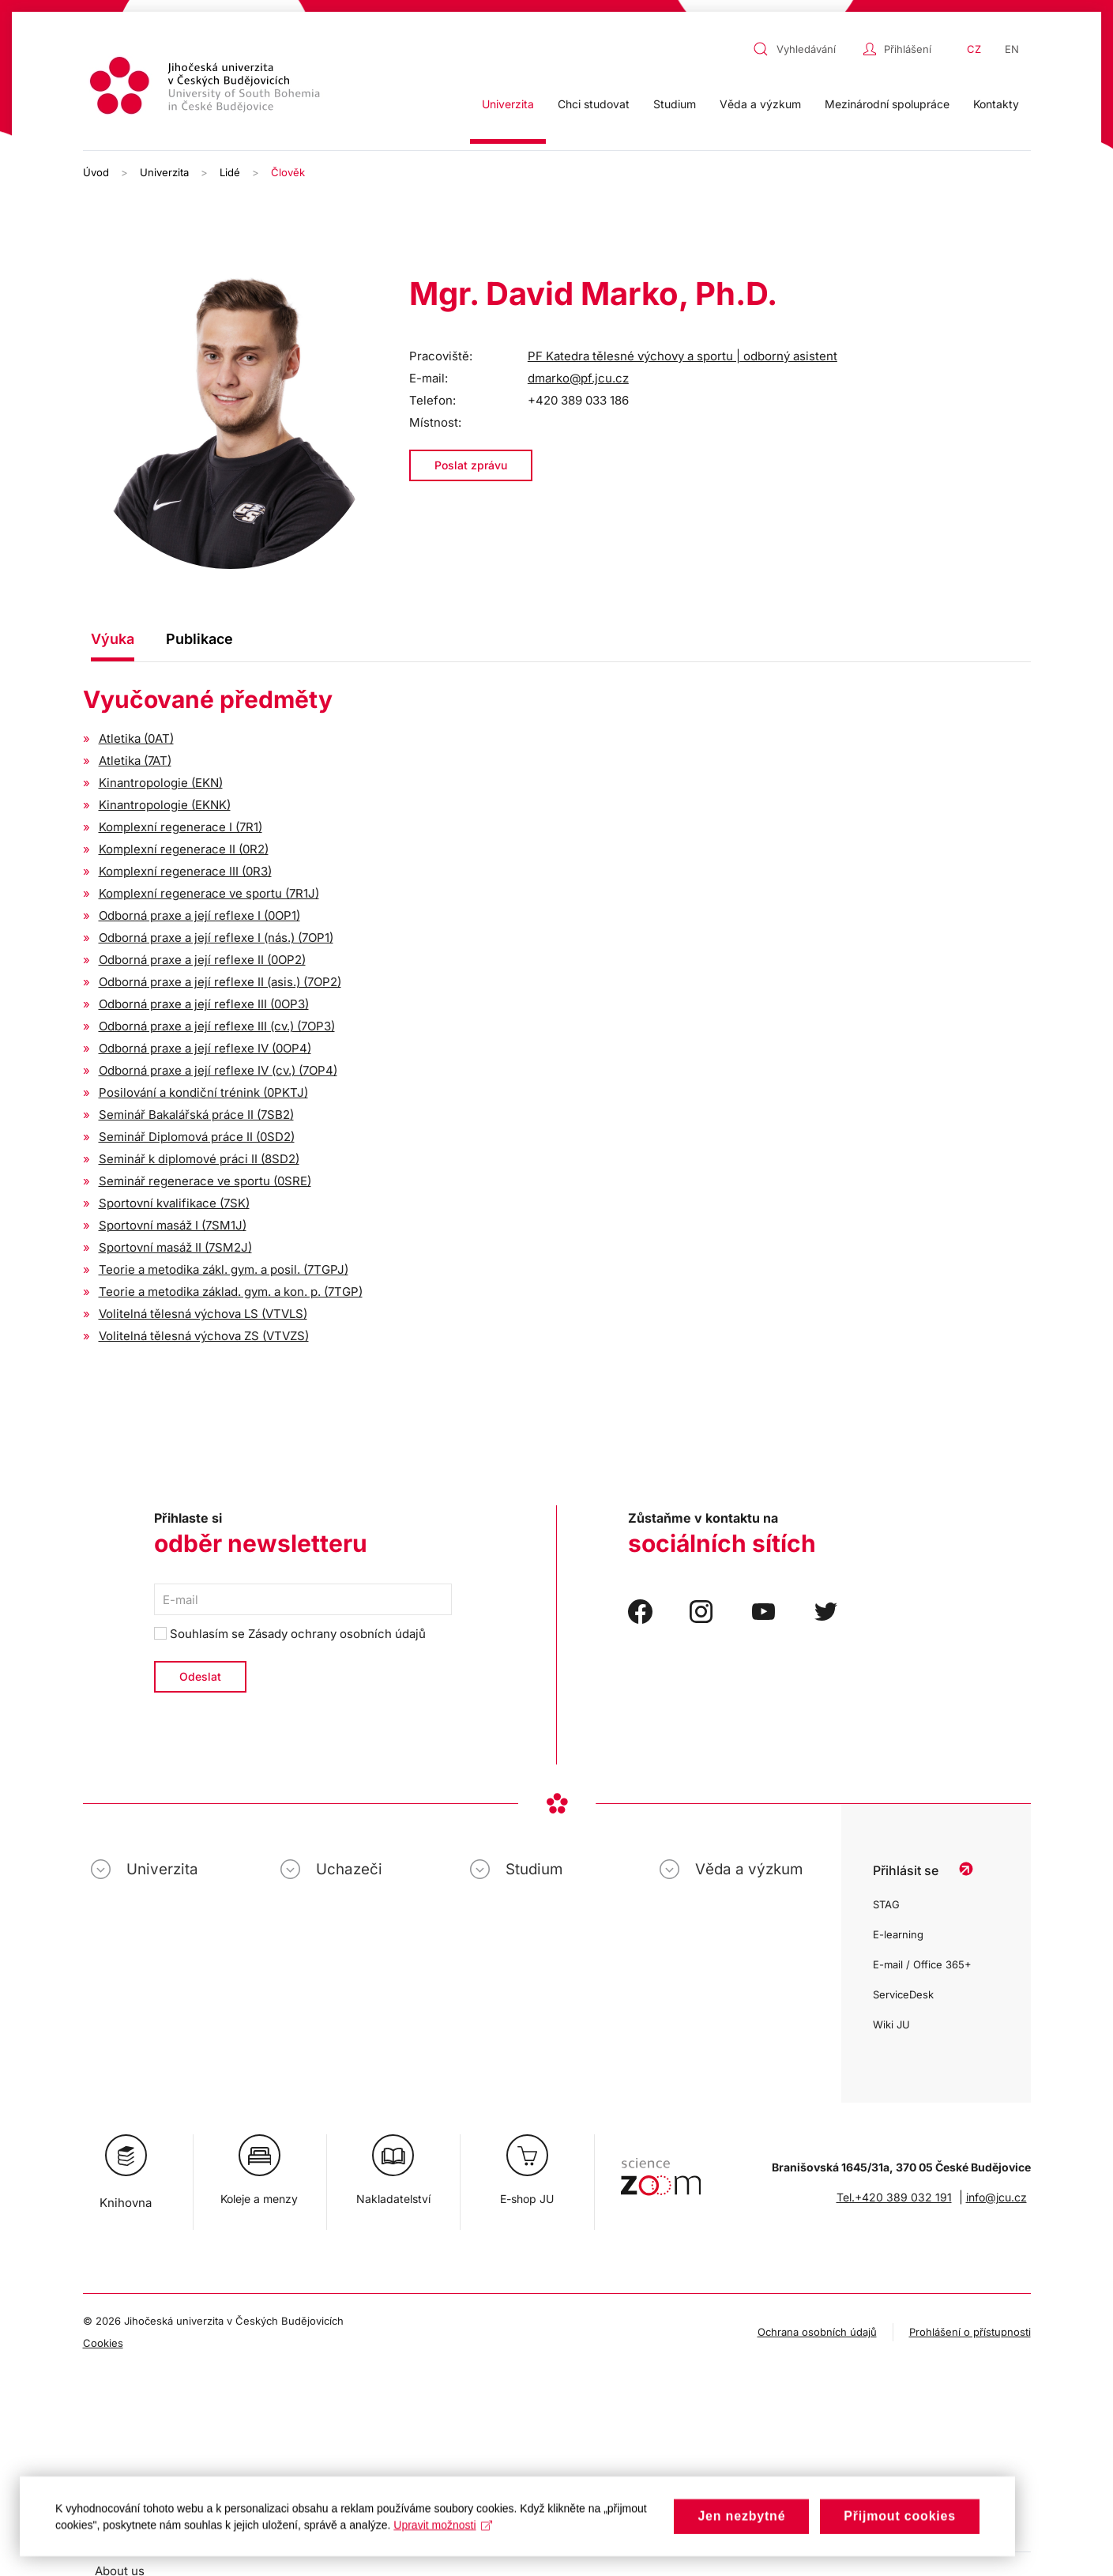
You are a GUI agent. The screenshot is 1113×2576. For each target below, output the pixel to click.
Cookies (103, 2343)
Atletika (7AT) (135, 760)
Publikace (199, 639)
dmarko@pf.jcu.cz (578, 378)
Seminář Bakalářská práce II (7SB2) (196, 1114)
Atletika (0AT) (136, 738)
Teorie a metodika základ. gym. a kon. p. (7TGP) (231, 1291)
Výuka (112, 639)
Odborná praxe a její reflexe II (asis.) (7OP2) (220, 981)
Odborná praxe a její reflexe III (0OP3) (204, 1003)
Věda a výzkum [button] (760, 104)
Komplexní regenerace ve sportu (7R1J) (209, 893)
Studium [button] (674, 104)
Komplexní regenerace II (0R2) (184, 849)
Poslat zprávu (470, 465)
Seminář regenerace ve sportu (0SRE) (205, 1180)
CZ (974, 49)
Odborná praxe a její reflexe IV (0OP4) (205, 1048)
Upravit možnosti (442, 2539)
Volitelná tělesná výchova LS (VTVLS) (203, 1313)
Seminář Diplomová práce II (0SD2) (197, 1136)
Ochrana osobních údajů (817, 2332)
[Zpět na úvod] (207, 88)
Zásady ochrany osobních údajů (337, 1633)
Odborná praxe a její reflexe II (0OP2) (202, 959)
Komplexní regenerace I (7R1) (180, 826)
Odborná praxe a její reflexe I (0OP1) (199, 915)
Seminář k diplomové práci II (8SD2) (199, 1158)
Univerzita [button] (508, 104)
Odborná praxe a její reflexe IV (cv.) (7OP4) (218, 1070)
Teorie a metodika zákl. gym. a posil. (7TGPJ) (223, 1269)
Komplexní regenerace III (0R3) (185, 871)
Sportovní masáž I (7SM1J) (172, 1225)
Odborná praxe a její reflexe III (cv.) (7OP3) (217, 1026)
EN (1012, 49)
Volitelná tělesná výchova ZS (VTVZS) (204, 1335)
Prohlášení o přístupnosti (970, 2332)
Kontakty (996, 104)
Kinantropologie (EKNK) (165, 804)
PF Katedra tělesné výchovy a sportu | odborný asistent (682, 355)
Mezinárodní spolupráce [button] (887, 104)
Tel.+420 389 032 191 (894, 2197)
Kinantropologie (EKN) (161, 782)
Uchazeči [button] (349, 1869)
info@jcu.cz (996, 2197)
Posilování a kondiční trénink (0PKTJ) (203, 1092)
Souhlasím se (290, 1633)
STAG (886, 1904)
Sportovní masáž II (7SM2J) (175, 1247)
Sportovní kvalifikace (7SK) (174, 1203)
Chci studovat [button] (594, 104)
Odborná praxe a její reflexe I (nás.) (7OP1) (216, 937)
